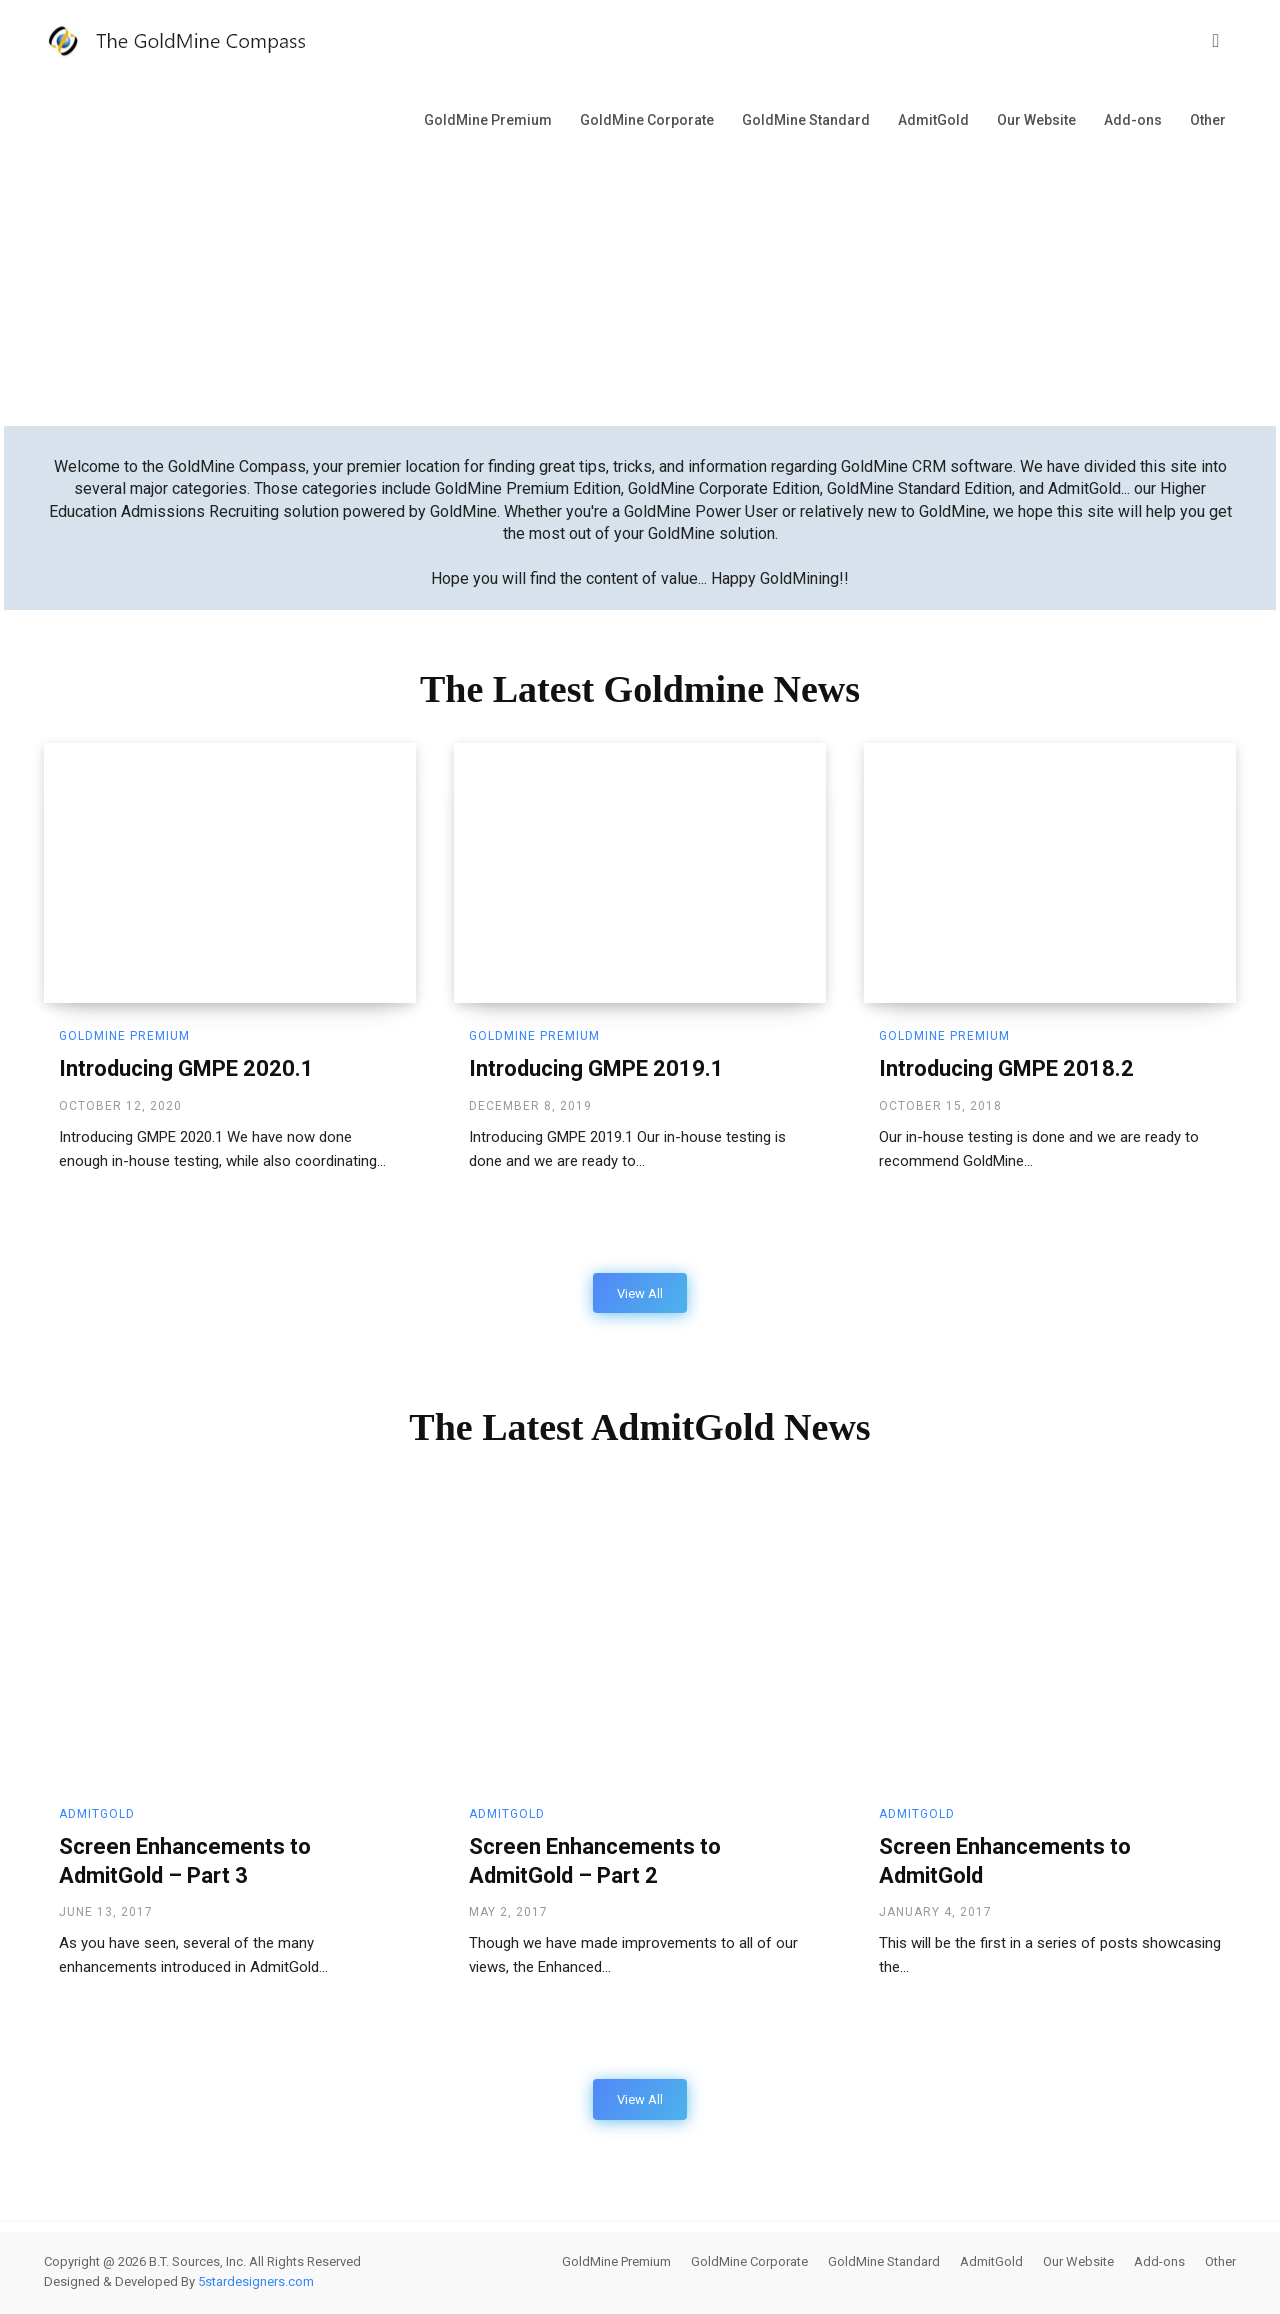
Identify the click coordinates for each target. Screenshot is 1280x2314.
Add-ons (1133, 120)
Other (1208, 120)
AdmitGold (933, 120)
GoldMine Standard (806, 120)
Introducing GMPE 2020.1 (186, 1068)
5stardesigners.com (256, 2282)
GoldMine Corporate (647, 120)
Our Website (1036, 120)
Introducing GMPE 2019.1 (596, 1068)
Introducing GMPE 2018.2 (1006, 1068)
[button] (1216, 41)
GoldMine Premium (488, 120)
